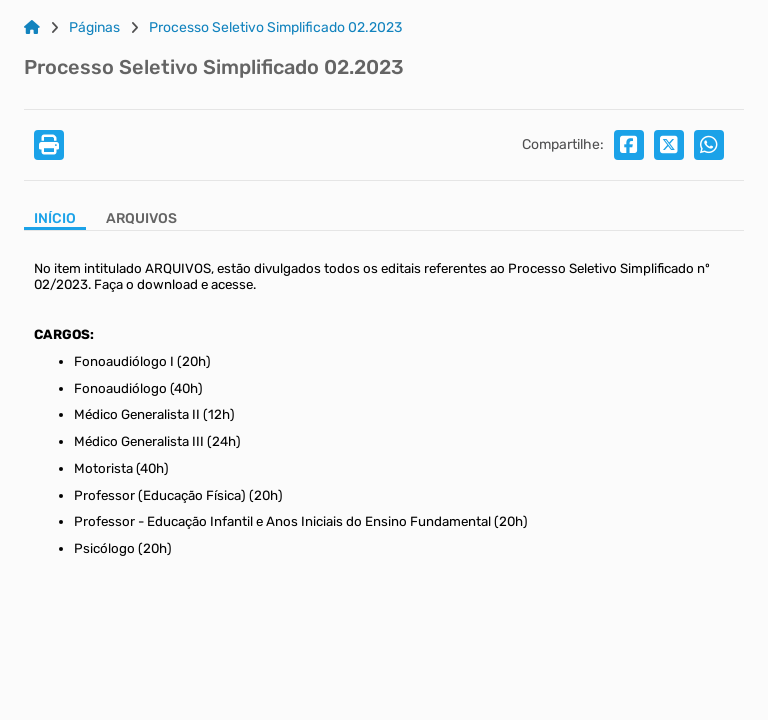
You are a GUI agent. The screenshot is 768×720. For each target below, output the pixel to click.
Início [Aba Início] (55, 219)
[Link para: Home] (32, 28)
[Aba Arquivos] (141, 220)
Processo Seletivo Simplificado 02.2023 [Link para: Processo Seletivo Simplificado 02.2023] (275, 28)
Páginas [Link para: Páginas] (94, 28)
